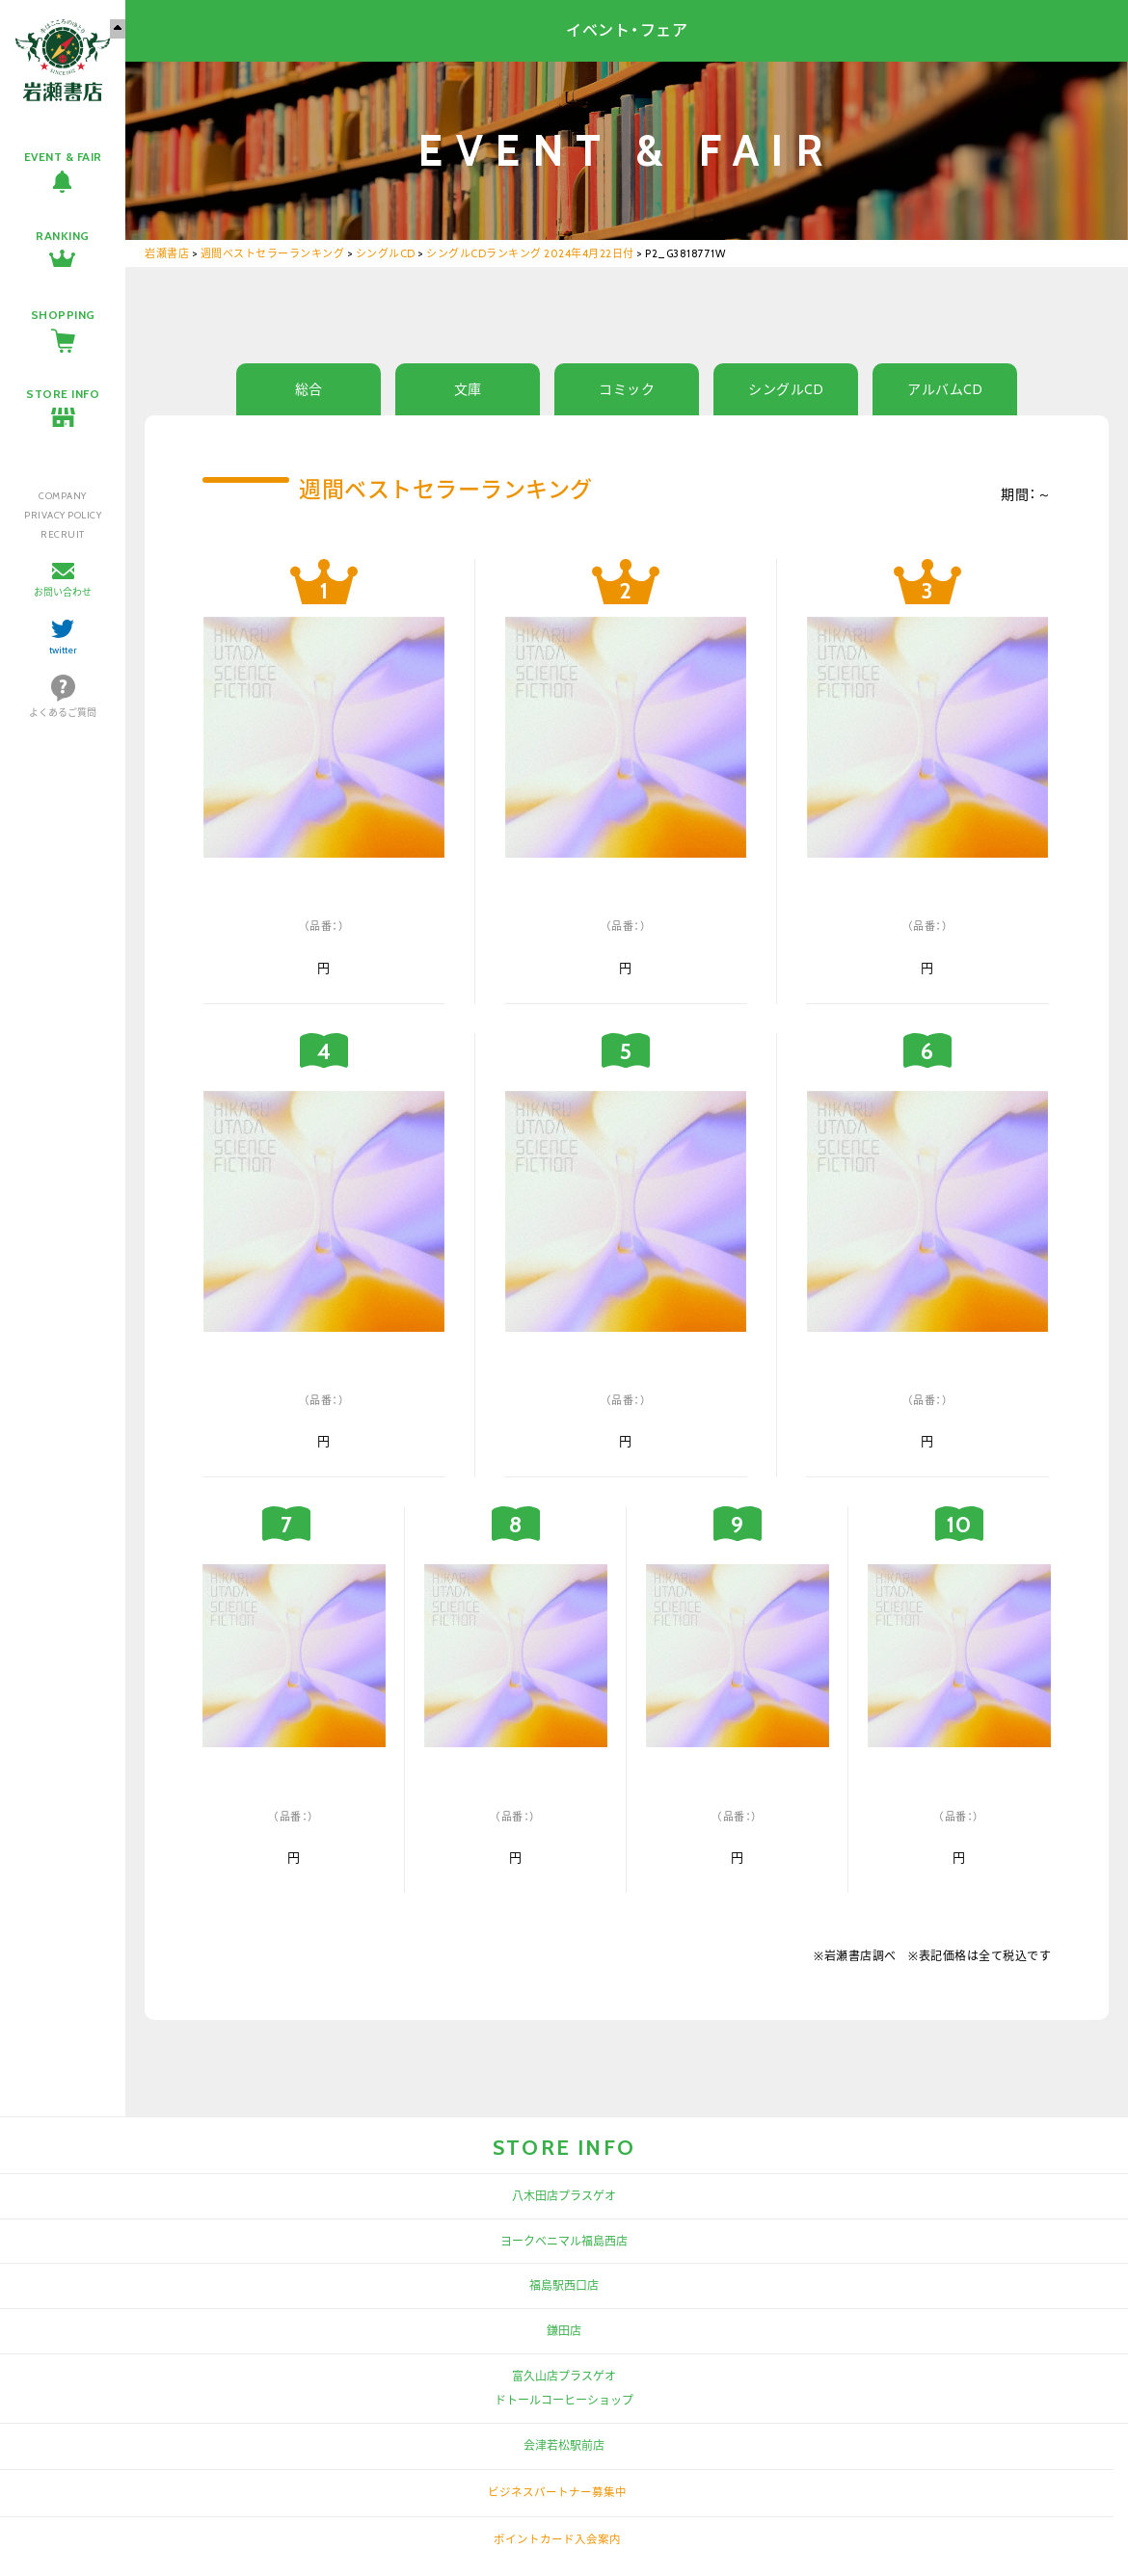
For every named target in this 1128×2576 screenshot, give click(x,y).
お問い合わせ (63, 592)
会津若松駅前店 (564, 2445)
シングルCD (785, 389)
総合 (309, 389)
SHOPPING (63, 314)
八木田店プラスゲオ (564, 2196)
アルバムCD (944, 389)
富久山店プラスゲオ (564, 2376)
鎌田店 (564, 2331)
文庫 (468, 389)
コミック (627, 389)
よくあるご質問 (62, 712)
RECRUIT (62, 534)
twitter (63, 650)
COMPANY (63, 496)
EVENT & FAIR (63, 156)
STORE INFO (62, 393)
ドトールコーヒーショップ (564, 2400)
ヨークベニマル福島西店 (564, 2241)
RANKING (63, 235)
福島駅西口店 (564, 2285)
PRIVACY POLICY (62, 515)
